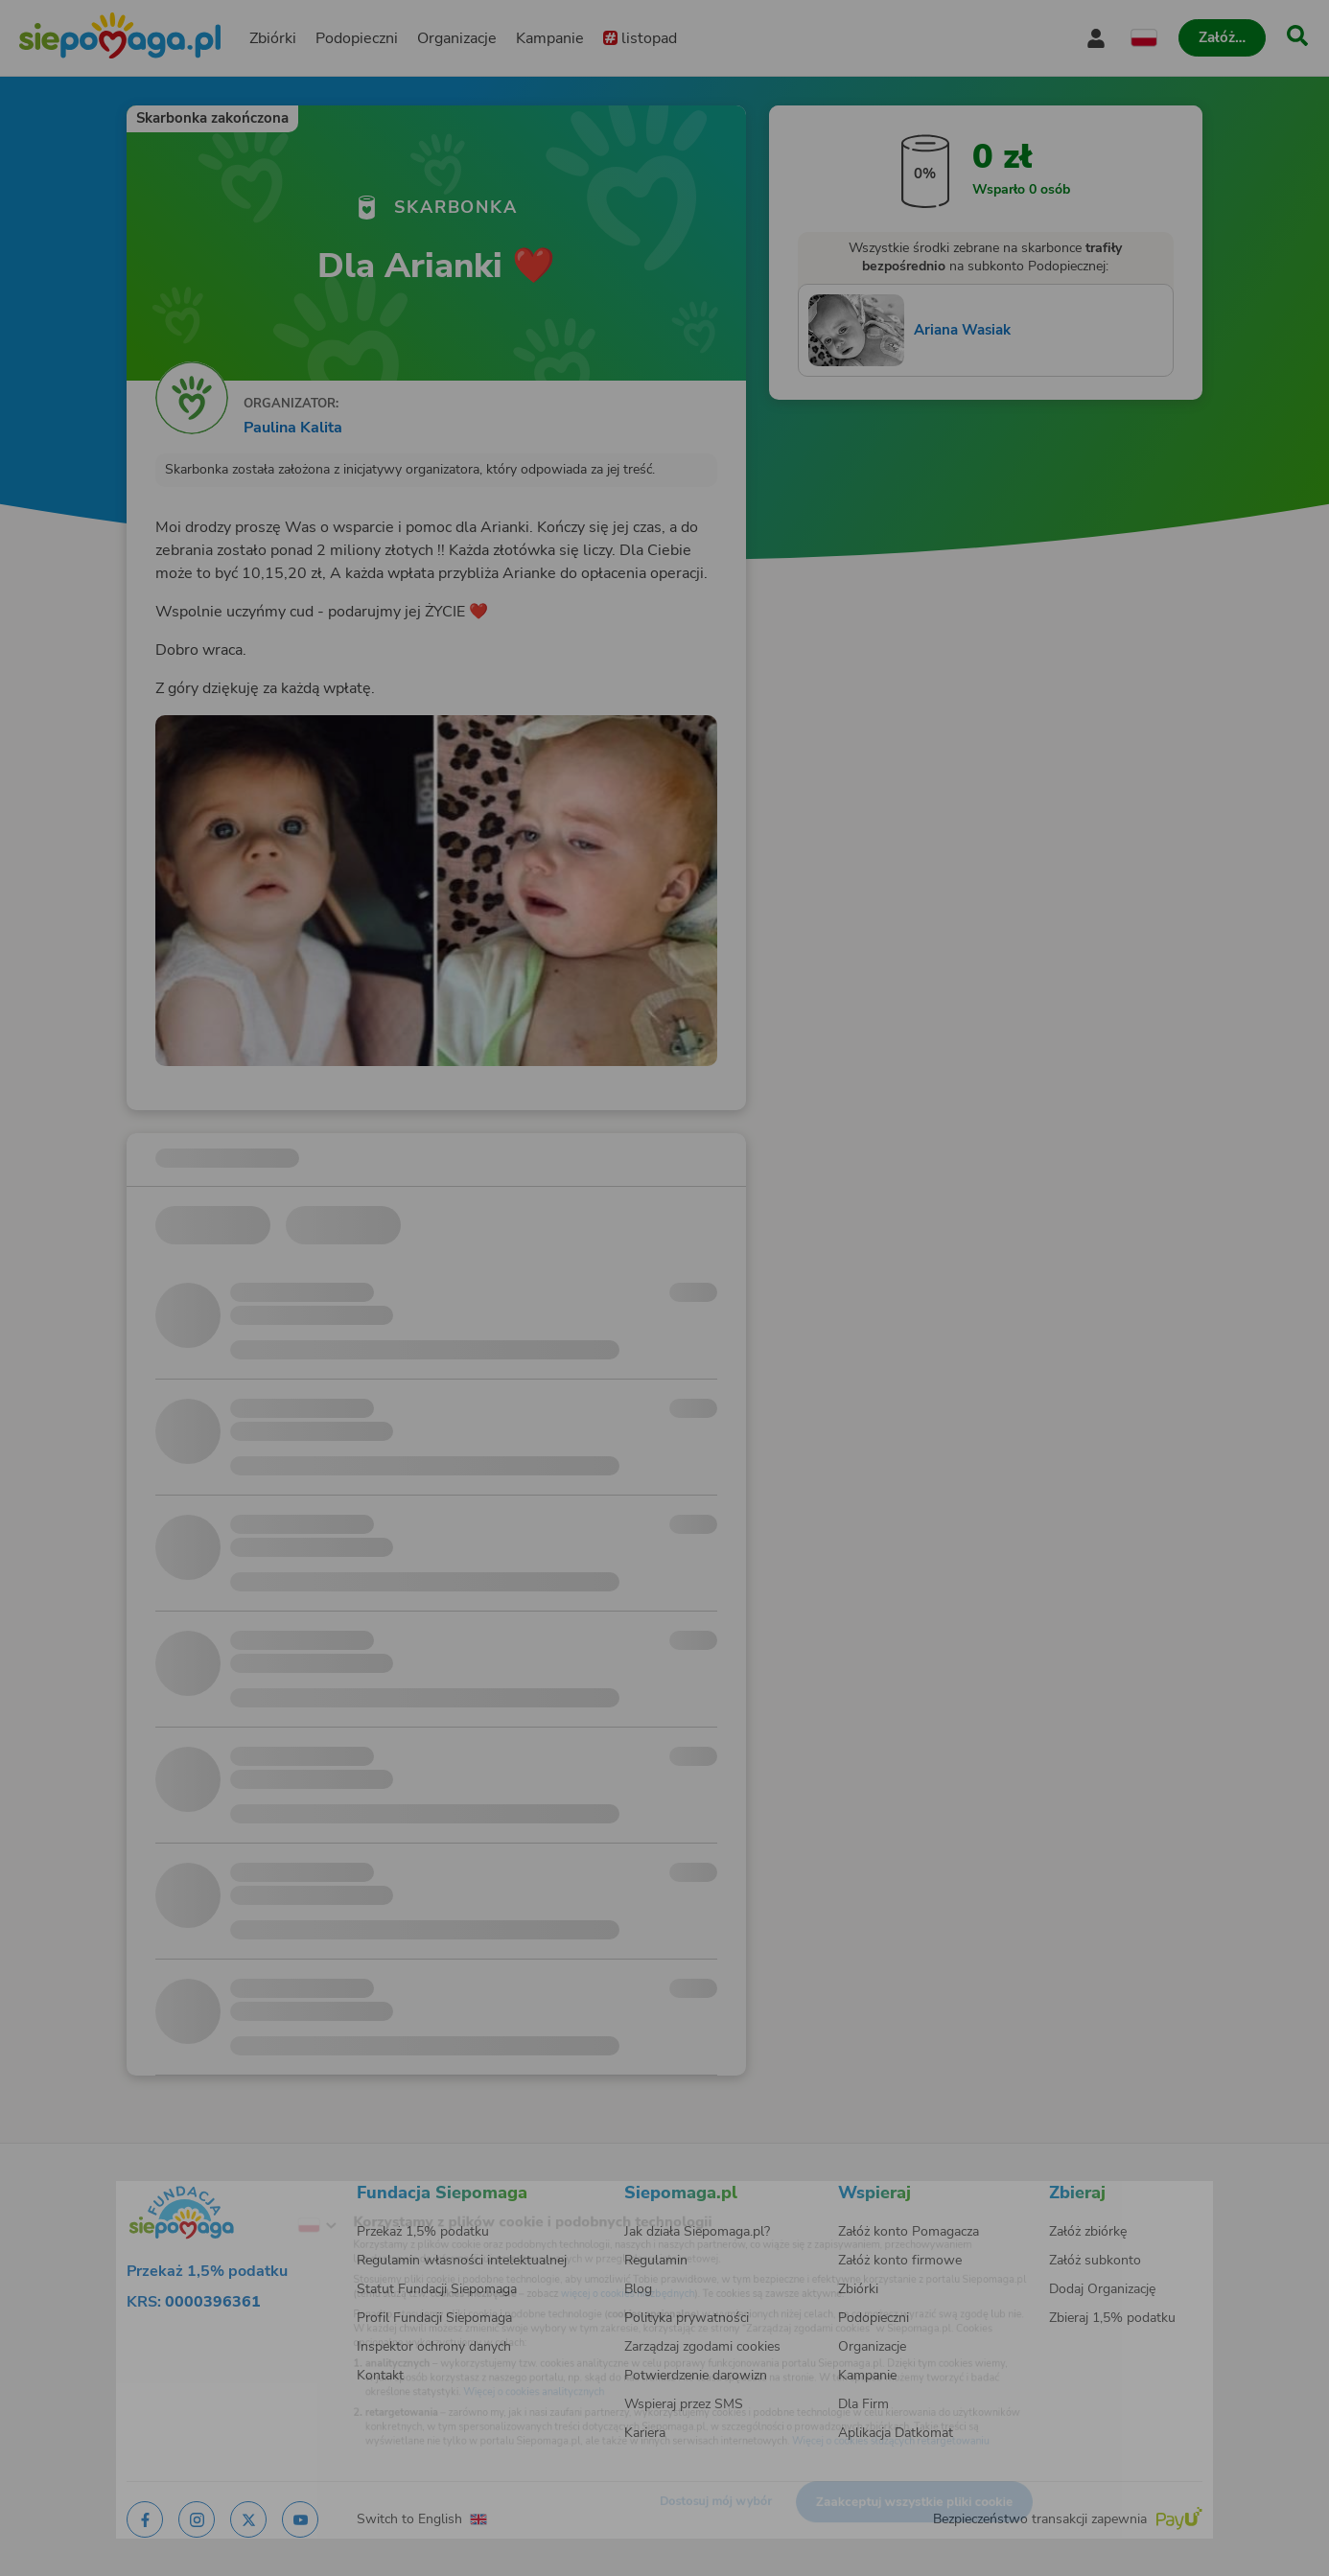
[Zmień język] (244, 2197)
